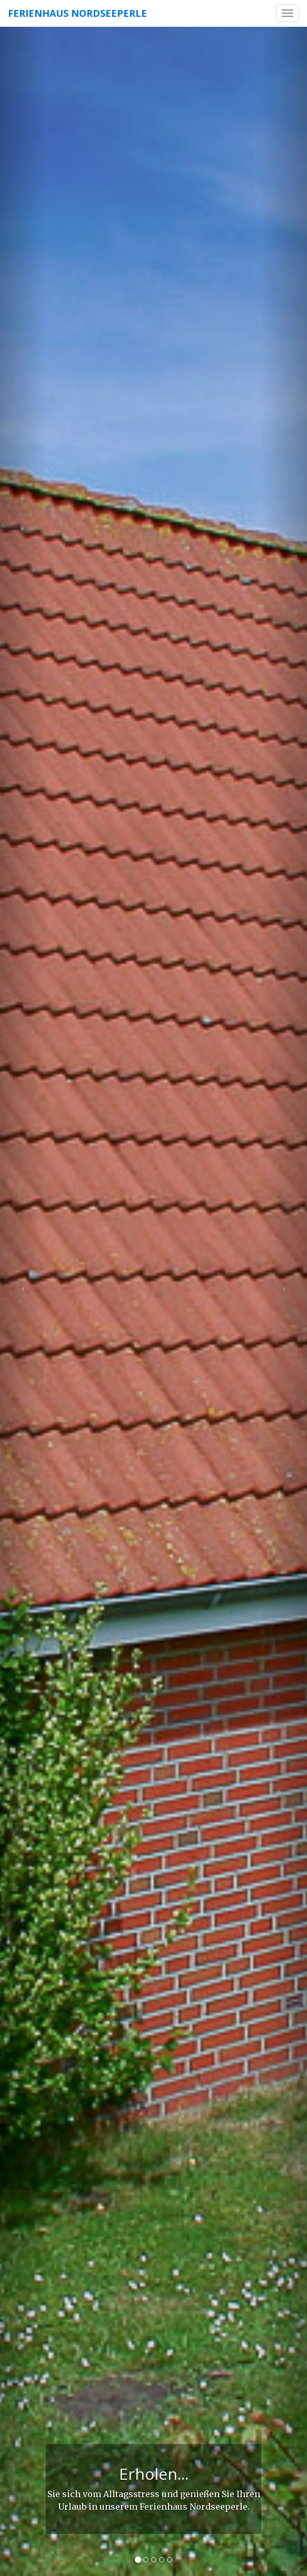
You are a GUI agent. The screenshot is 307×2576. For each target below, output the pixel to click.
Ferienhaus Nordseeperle (77, 13)
